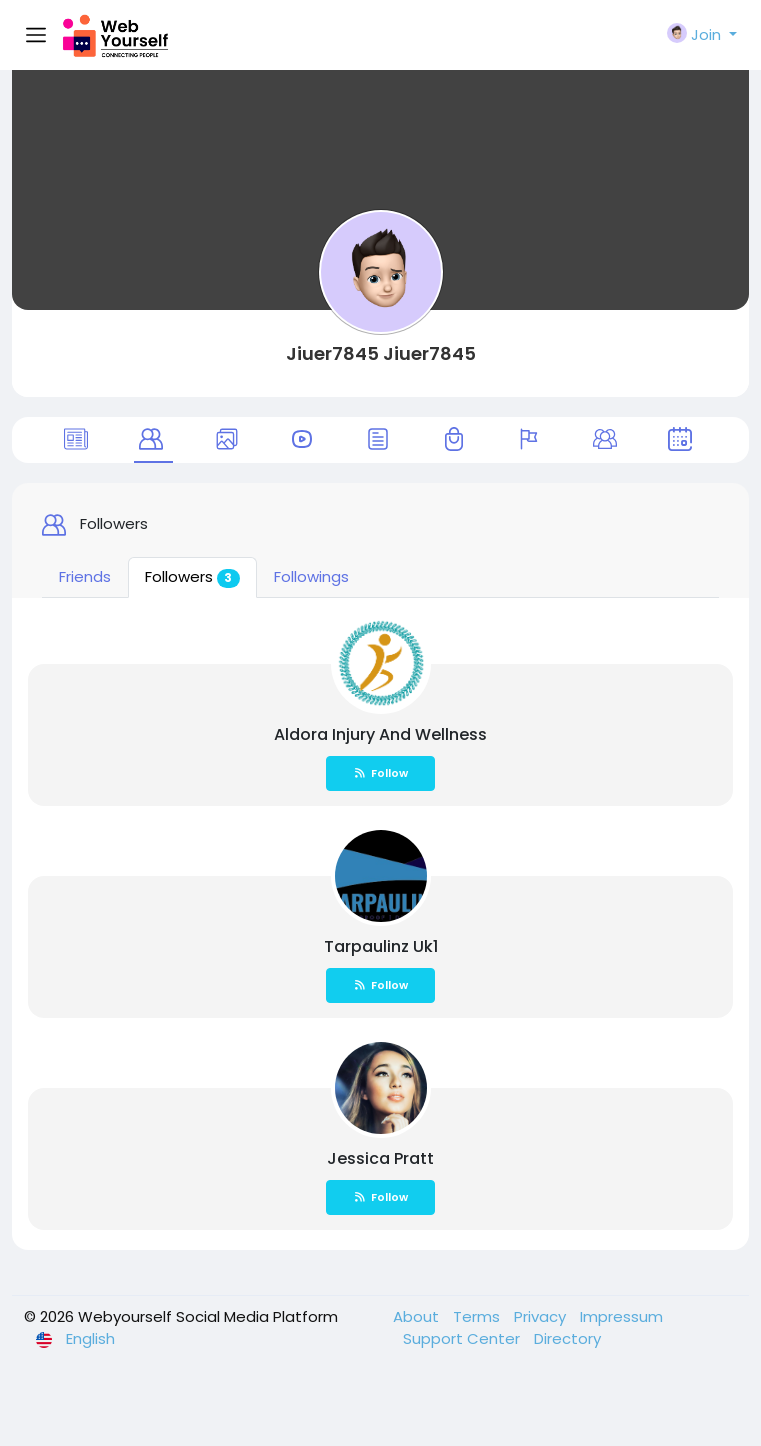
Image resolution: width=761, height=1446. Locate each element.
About (418, 1316)
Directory (567, 1338)
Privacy (542, 1316)
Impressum (621, 1316)
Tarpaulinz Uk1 (381, 946)
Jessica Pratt (380, 1158)
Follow (381, 773)
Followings (311, 576)
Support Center (463, 1338)
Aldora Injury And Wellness (380, 734)
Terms (478, 1316)
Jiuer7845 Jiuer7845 (381, 353)
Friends (85, 576)
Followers (192, 577)
